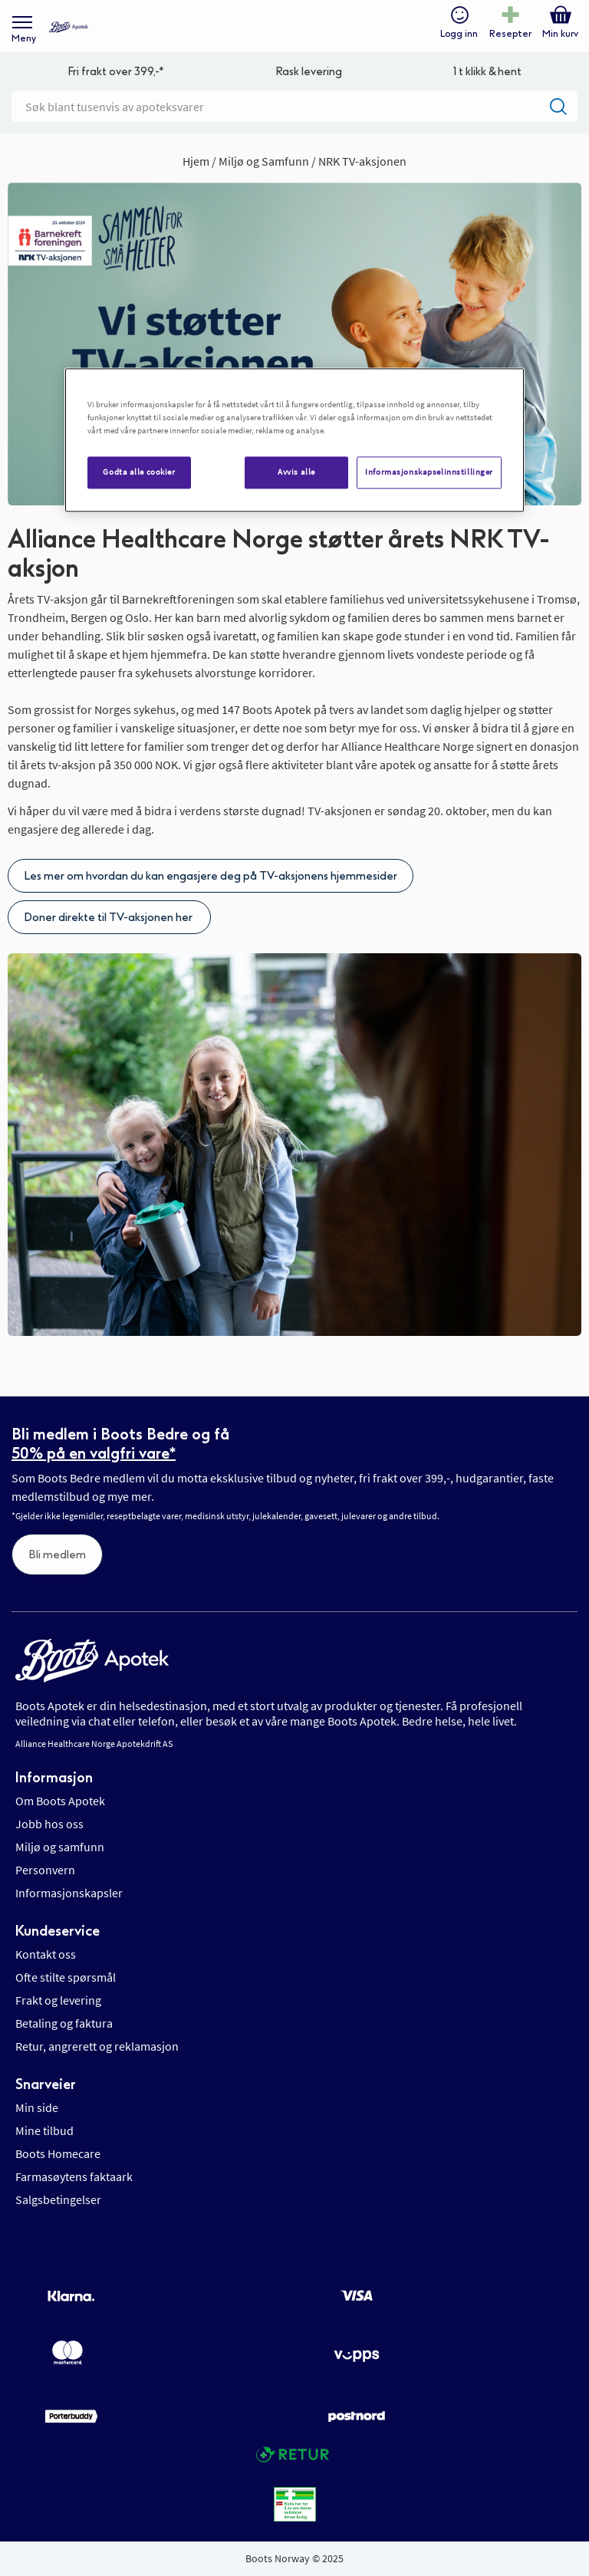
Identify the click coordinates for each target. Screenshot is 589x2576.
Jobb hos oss (49, 1824)
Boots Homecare (57, 2153)
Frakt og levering (58, 2000)
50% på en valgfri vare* (94, 1453)
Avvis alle (296, 471)
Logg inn (459, 33)
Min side (36, 2107)
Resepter (510, 33)
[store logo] (68, 27)
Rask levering (308, 71)
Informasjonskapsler (69, 1893)
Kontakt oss (45, 1954)
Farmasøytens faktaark (74, 2176)
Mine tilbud (44, 2130)
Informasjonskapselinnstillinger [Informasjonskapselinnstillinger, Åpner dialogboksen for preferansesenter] (429, 471)
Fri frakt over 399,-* (115, 71)
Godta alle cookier (139, 471)
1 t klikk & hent (487, 71)
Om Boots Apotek (60, 1801)
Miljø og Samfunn (265, 161)
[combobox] (294, 106)
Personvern (45, 1870)
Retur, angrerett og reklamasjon (97, 2046)
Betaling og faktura (64, 2023)
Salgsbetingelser (58, 2199)
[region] (294, 439)
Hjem (197, 161)
